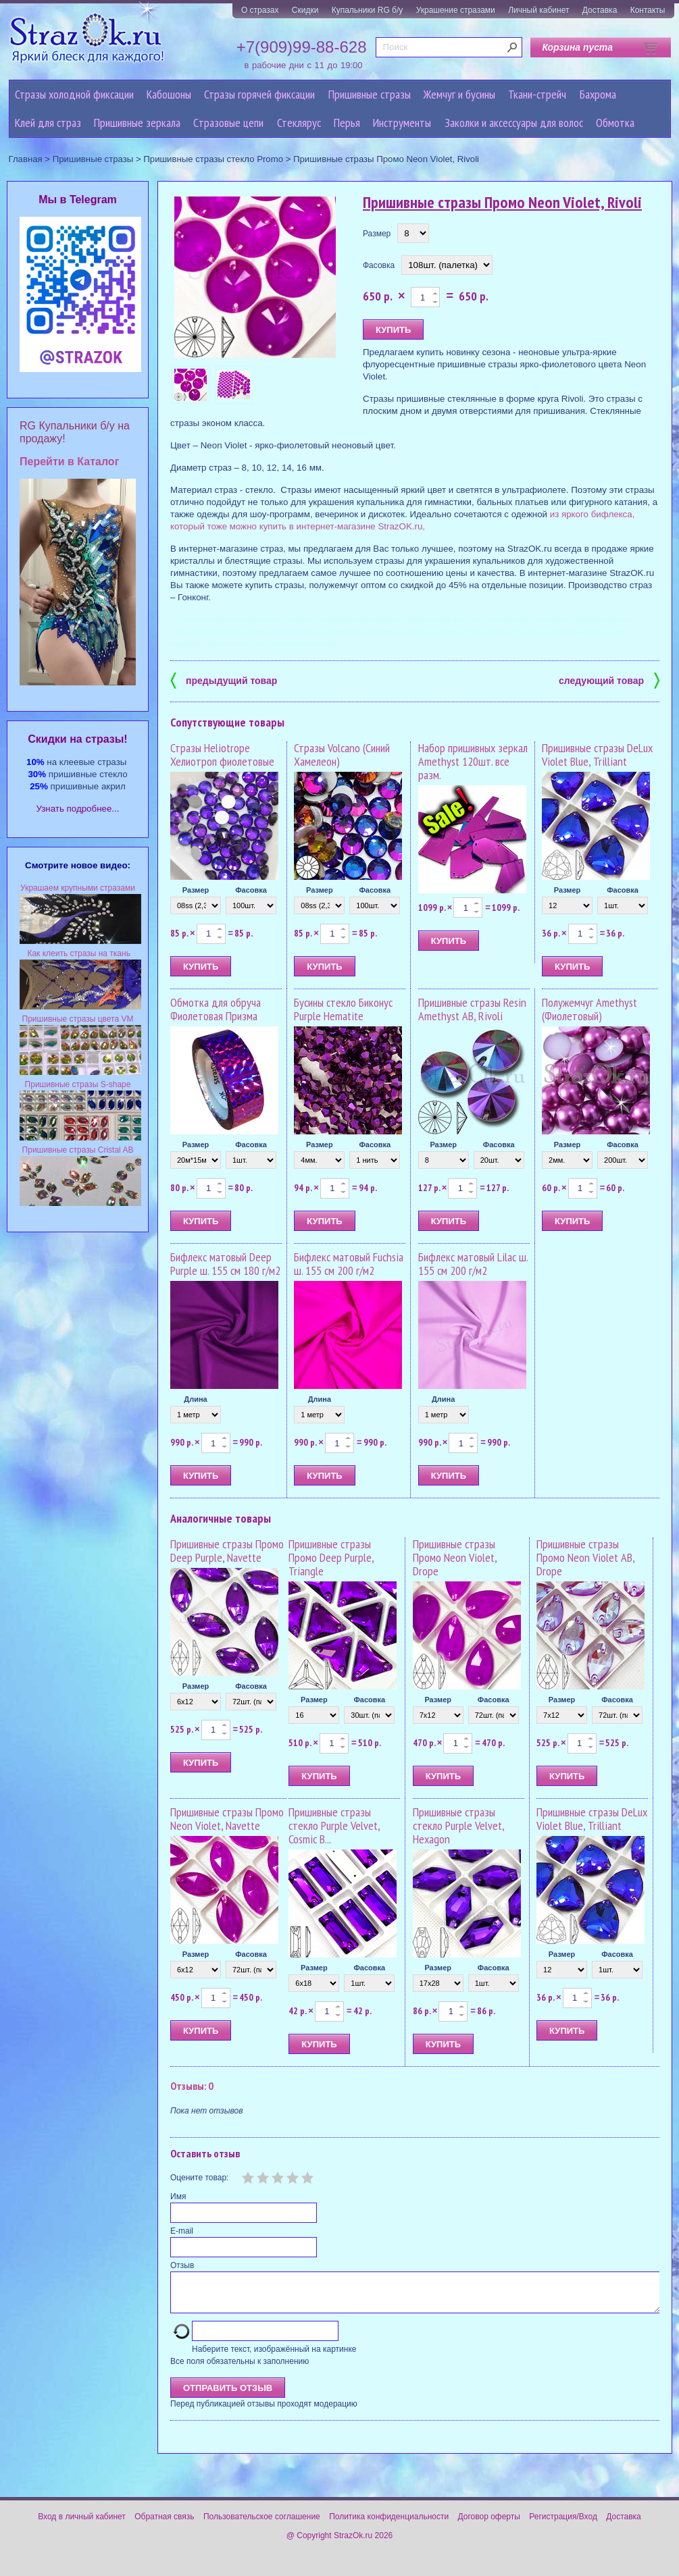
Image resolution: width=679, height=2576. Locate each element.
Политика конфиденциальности (389, 2524)
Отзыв (182, 2265)
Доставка (600, 10)
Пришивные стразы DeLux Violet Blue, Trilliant (597, 754)
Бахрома (598, 94)
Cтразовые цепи (228, 122)
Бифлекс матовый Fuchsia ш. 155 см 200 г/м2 (348, 1263)
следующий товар (609, 680)
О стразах (260, 10)
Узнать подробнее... (78, 809)
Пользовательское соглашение (261, 2524)
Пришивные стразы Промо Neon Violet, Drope (455, 1557)
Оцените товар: (199, 2177)
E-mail (181, 2231)
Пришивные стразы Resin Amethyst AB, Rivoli (472, 1009)
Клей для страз (48, 122)
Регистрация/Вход (563, 2524)
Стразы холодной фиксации (74, 94)
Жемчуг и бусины (459, 94)
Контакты (647, 10)
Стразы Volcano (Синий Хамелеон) (342, 754)
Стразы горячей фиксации (259, 94)
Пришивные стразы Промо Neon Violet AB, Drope (585, 1557)
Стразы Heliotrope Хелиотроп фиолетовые (222, 754)
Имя (178, 2196)
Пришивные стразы (369, 94)
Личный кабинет (538, 10)
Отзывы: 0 (191, 2086)
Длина (195, 1399)
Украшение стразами (455, 10)
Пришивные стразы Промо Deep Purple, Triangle (331, 1557)
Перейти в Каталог (69, 461)
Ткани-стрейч (537, 94)
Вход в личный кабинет (82, 2524)
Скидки (305, 10)
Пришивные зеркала (137, 122)
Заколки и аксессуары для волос (514, 122)
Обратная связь (164, 2524)
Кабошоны (169, 94)
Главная (26, 159)
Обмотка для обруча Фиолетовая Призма (215, 1009)
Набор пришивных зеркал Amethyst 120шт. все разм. (473, 761)
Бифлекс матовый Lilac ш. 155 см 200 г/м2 (473, 1263)
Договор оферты (489, 2524)
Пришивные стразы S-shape (78, 1084)
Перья (347, 122)
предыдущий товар (223, 680)
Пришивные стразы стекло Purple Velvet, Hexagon (458, 1825)
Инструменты (402, 122)
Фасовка (379, 265)
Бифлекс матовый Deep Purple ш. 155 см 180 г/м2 (225, 1263)
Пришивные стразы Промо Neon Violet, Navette (227, 1818)
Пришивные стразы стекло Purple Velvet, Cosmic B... (334, 1825)
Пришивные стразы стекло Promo (213, 159)
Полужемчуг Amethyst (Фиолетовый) (589, 1009)
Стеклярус (299, 122)
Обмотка (615, 122)
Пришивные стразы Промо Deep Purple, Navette (227, 1550)
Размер (377, 233)
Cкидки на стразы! (77, 739)
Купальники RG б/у (367, 10)
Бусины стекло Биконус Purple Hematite (343, 1009)
